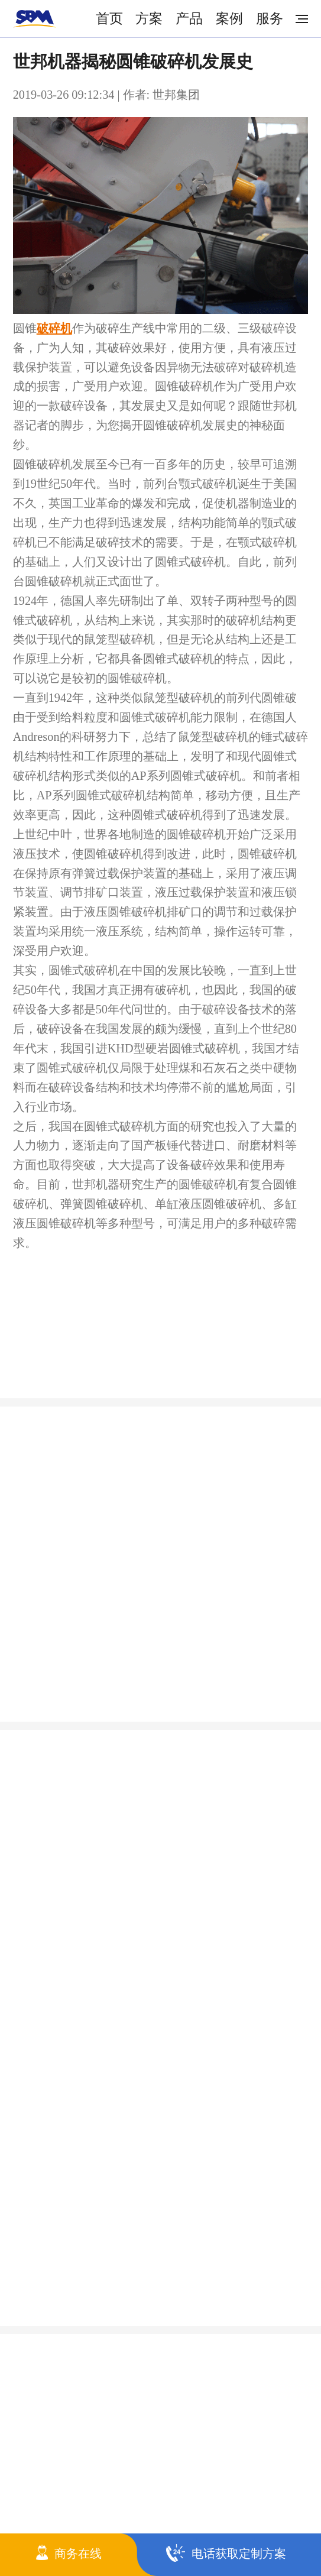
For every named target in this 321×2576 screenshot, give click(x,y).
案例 (229, 18)
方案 (149, 18)
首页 (109, 18)
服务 (269, 18)
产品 (189, 18)
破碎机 (54, 328)
